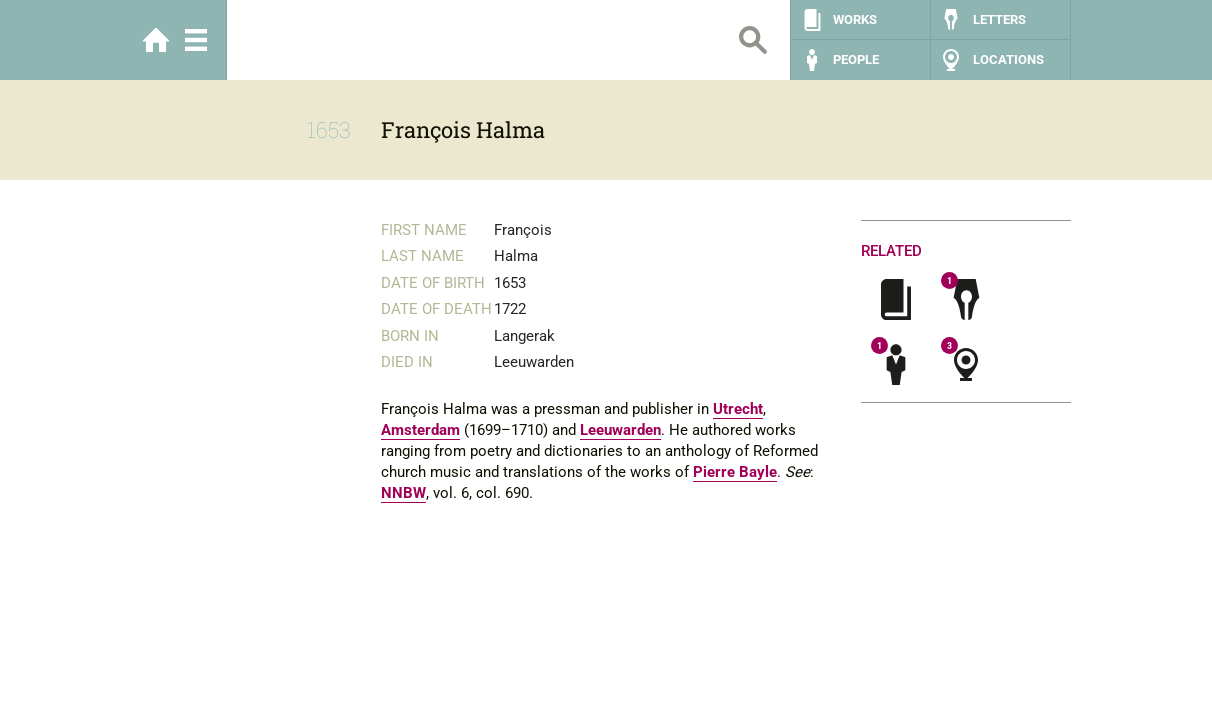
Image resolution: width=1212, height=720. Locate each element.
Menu (196, 40)
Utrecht (738, 409)
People (856, 59)
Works (855, 19)
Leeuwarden (620, 430)
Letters (999, 19)
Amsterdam (420, 430)
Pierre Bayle (735, 472)
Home (156, 40)
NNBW (403, 493)
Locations (1008, 59)
